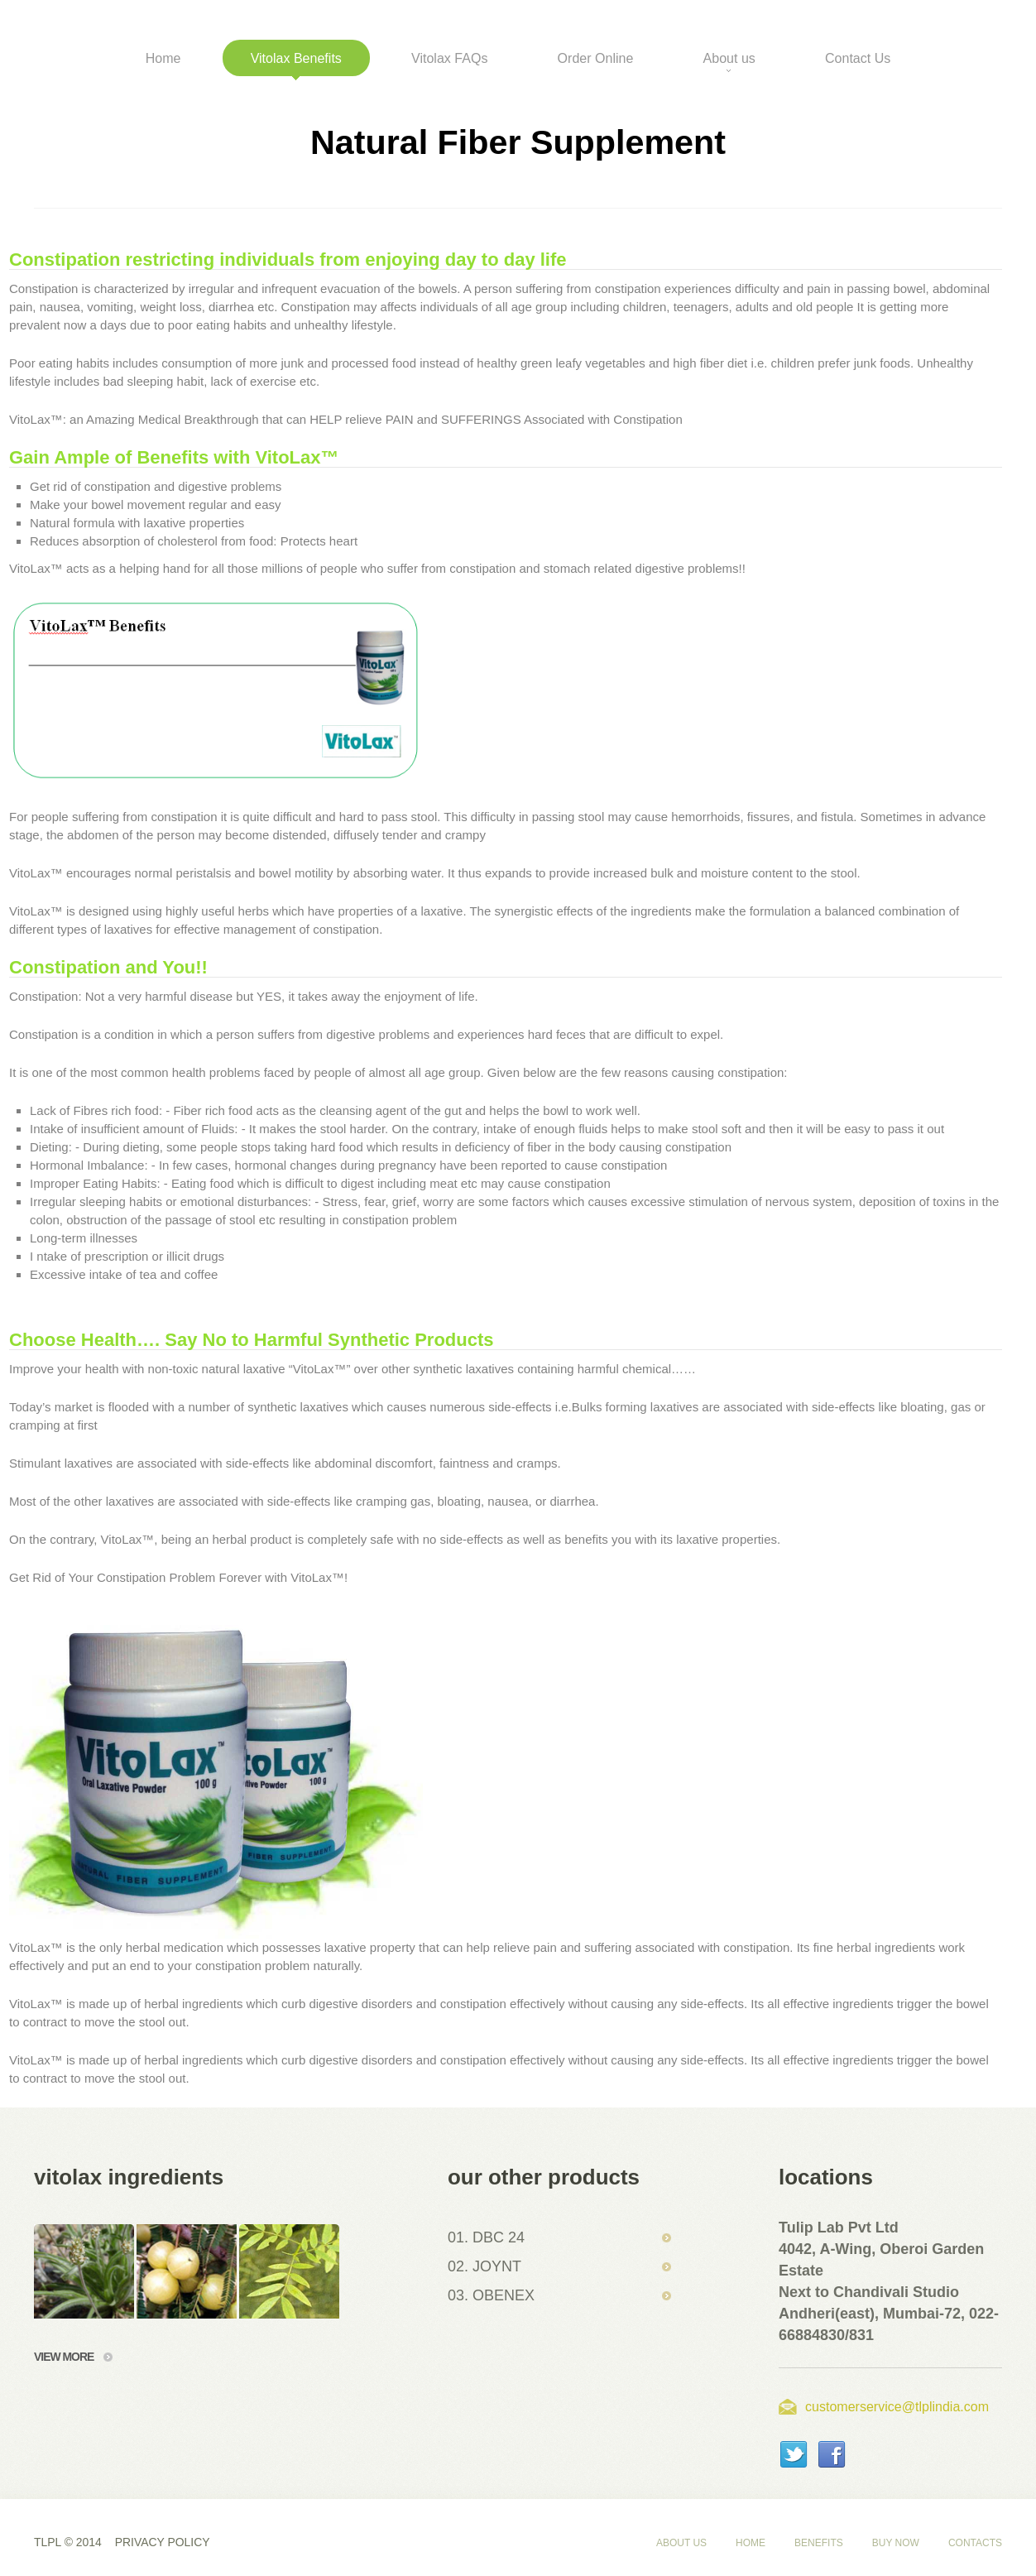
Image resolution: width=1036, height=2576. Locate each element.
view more (73, 2356)
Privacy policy (162, 2542)
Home (750, 2543)
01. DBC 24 (486, 2237)
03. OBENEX (491, 2295)
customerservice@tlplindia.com (897, 2406)
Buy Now (895, 2543)
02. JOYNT (484, 2266)
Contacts (975, 2543)
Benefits (818, 2543)
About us (681, 2543)
